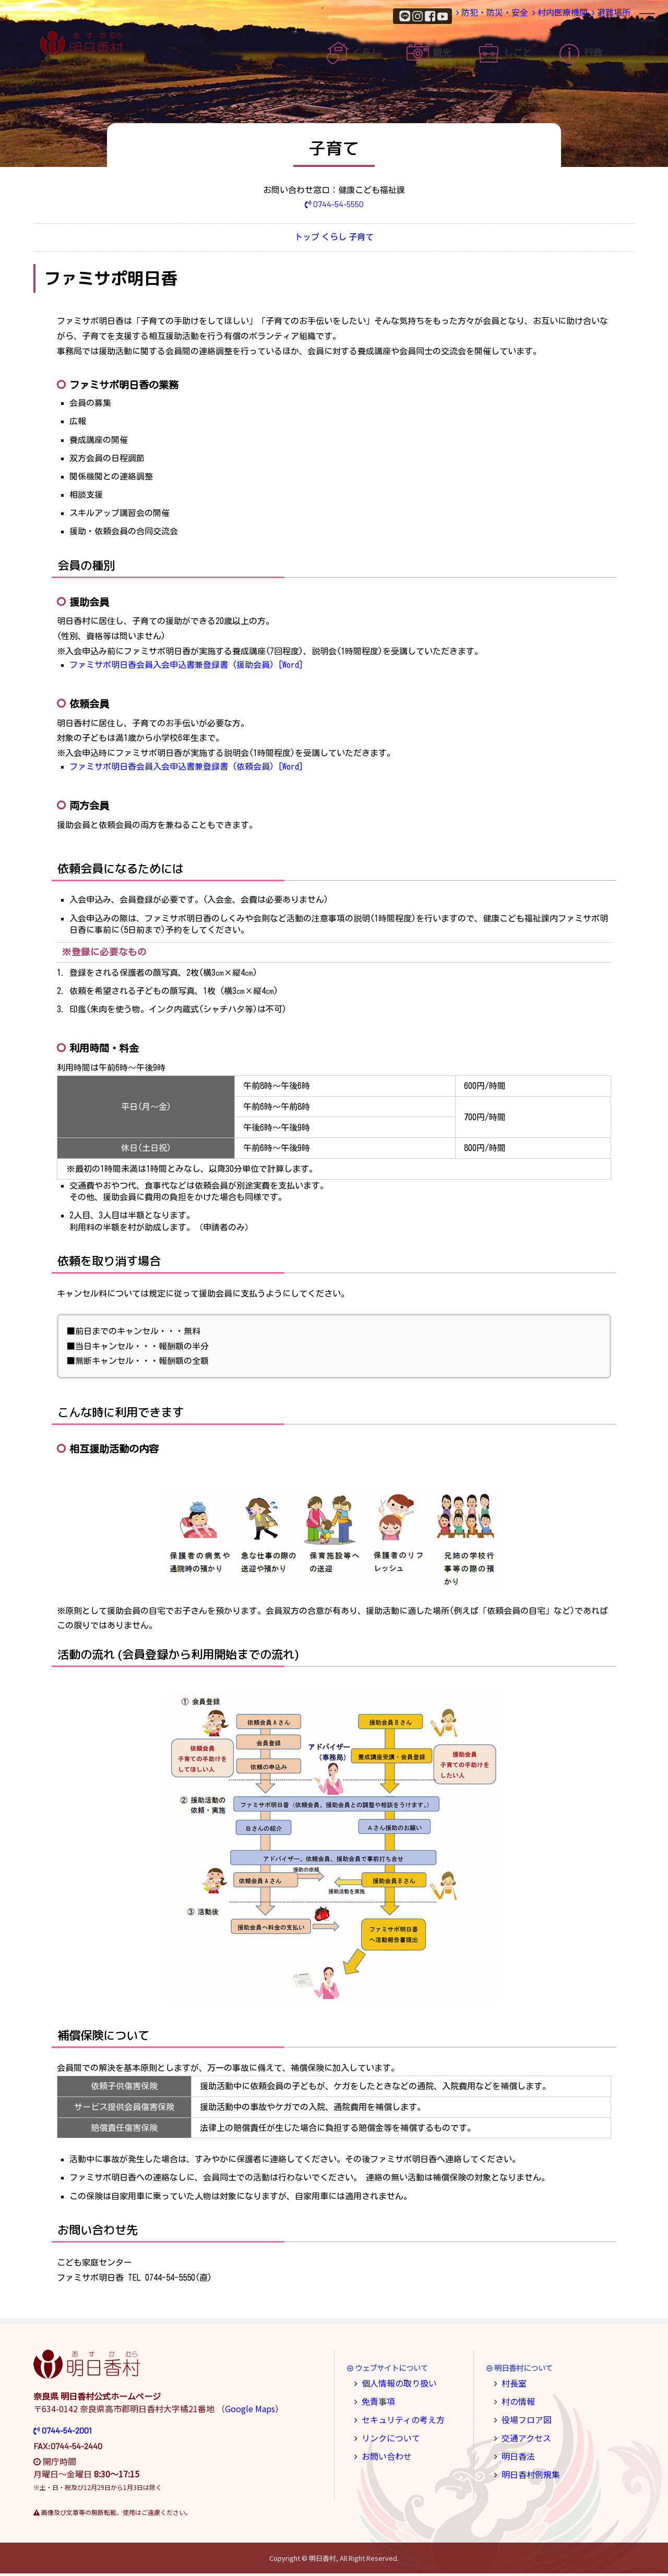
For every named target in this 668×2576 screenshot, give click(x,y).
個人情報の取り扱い (394, 2384)
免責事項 (375, 2401)
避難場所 (601, 15)
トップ (279, 239)
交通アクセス (522, 2435)
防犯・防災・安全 (446, 15)
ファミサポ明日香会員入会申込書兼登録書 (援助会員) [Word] (186, 667)
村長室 (512, 2384)
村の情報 (515, 2401)
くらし (334, 239)
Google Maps (250, 2411)
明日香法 (515, 2452)
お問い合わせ (383, 2452)
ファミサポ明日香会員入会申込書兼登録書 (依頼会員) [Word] (186, 768)
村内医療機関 (531, 15)
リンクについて (386, 2435)
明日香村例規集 (526, 2469)
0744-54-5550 (334, 204)
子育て (388, 239)
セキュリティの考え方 (397, 2418)
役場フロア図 (523, 2418)
